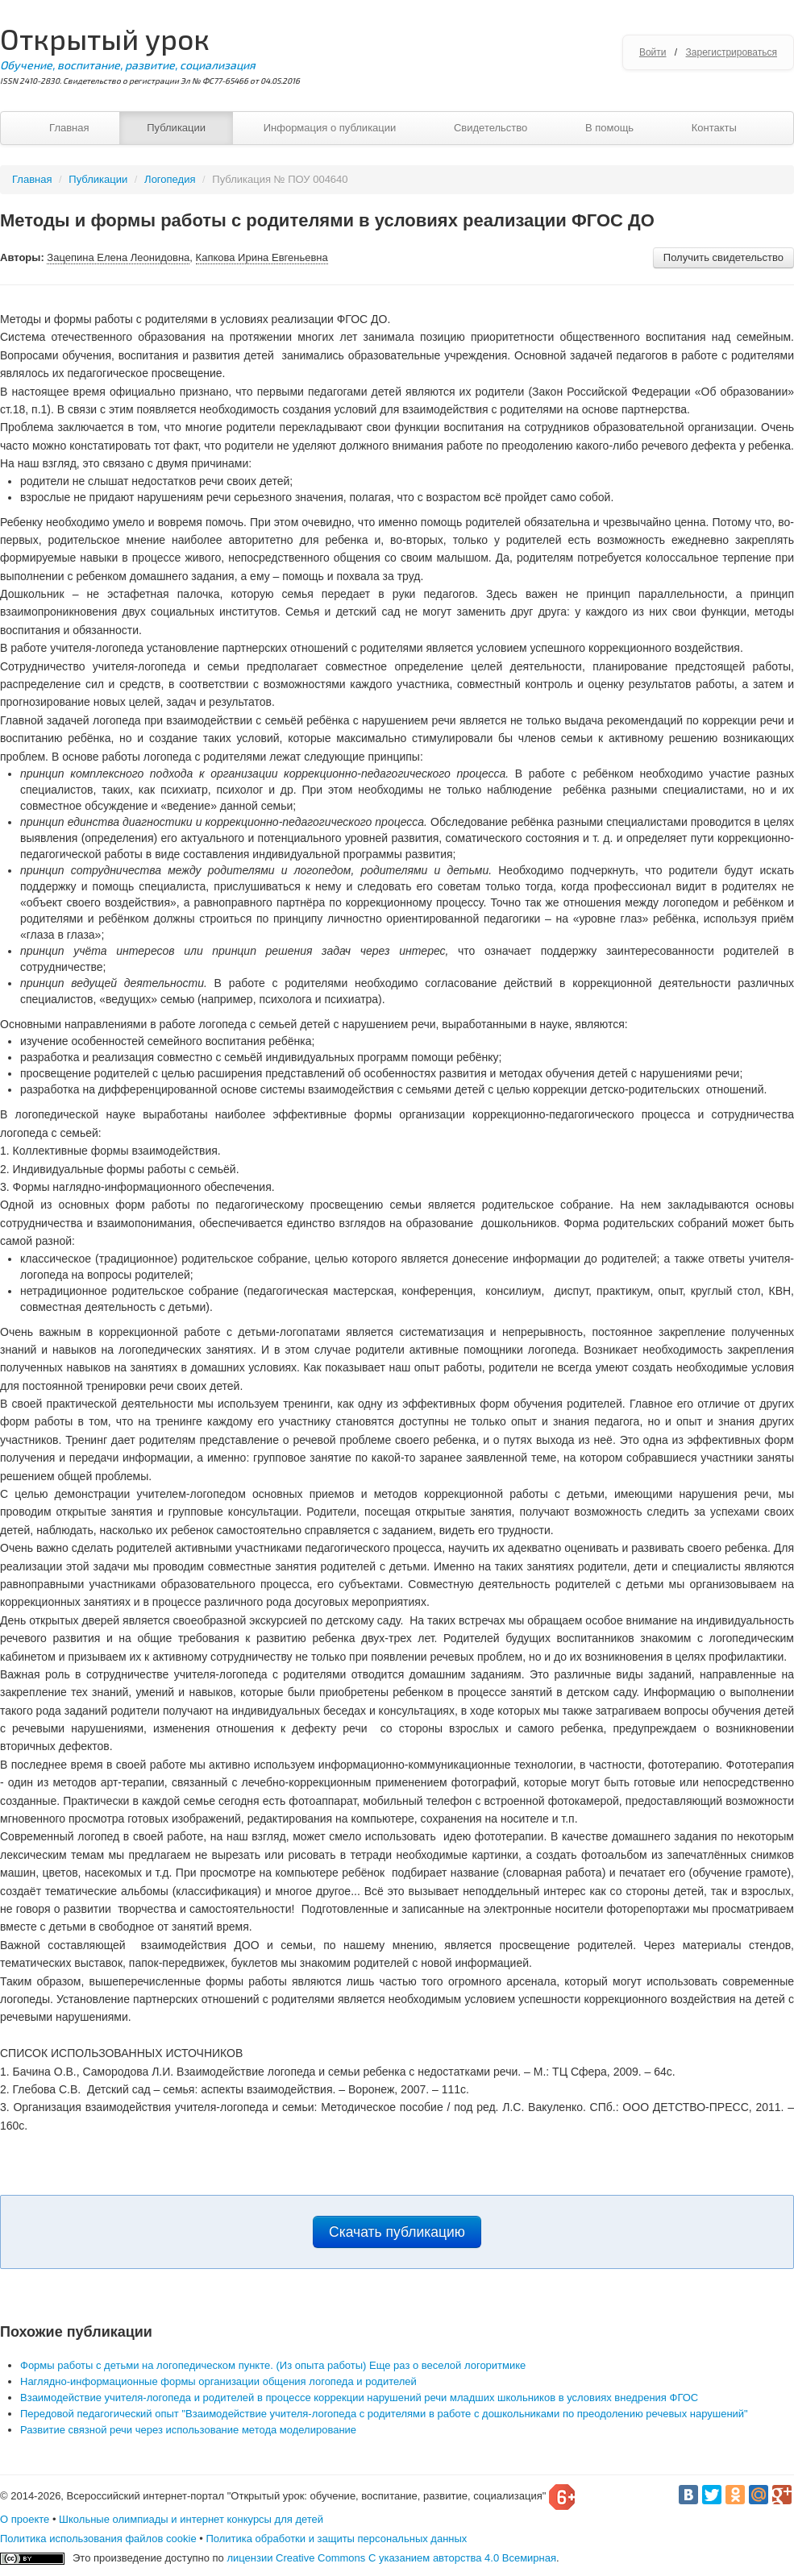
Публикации (176, 128)
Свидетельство (490, 128)
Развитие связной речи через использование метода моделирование (188, 2430)
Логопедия (169, 179)
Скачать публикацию (397, 2232)
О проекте (24, 2519)
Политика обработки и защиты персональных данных (336, 2538)
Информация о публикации (330, 128)
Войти (653, 52)
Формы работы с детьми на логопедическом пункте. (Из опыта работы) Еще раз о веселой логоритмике (273, 2365)
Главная (69, 128)
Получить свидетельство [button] (723, 257)
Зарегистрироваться (731, 52)
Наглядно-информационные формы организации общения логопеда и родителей (218, 2381)
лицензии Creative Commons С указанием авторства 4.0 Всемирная (391, 2558)
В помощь (609, 128)
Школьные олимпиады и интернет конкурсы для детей (191, 2519)
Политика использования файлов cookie (98, 2538)
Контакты (714, 128)
